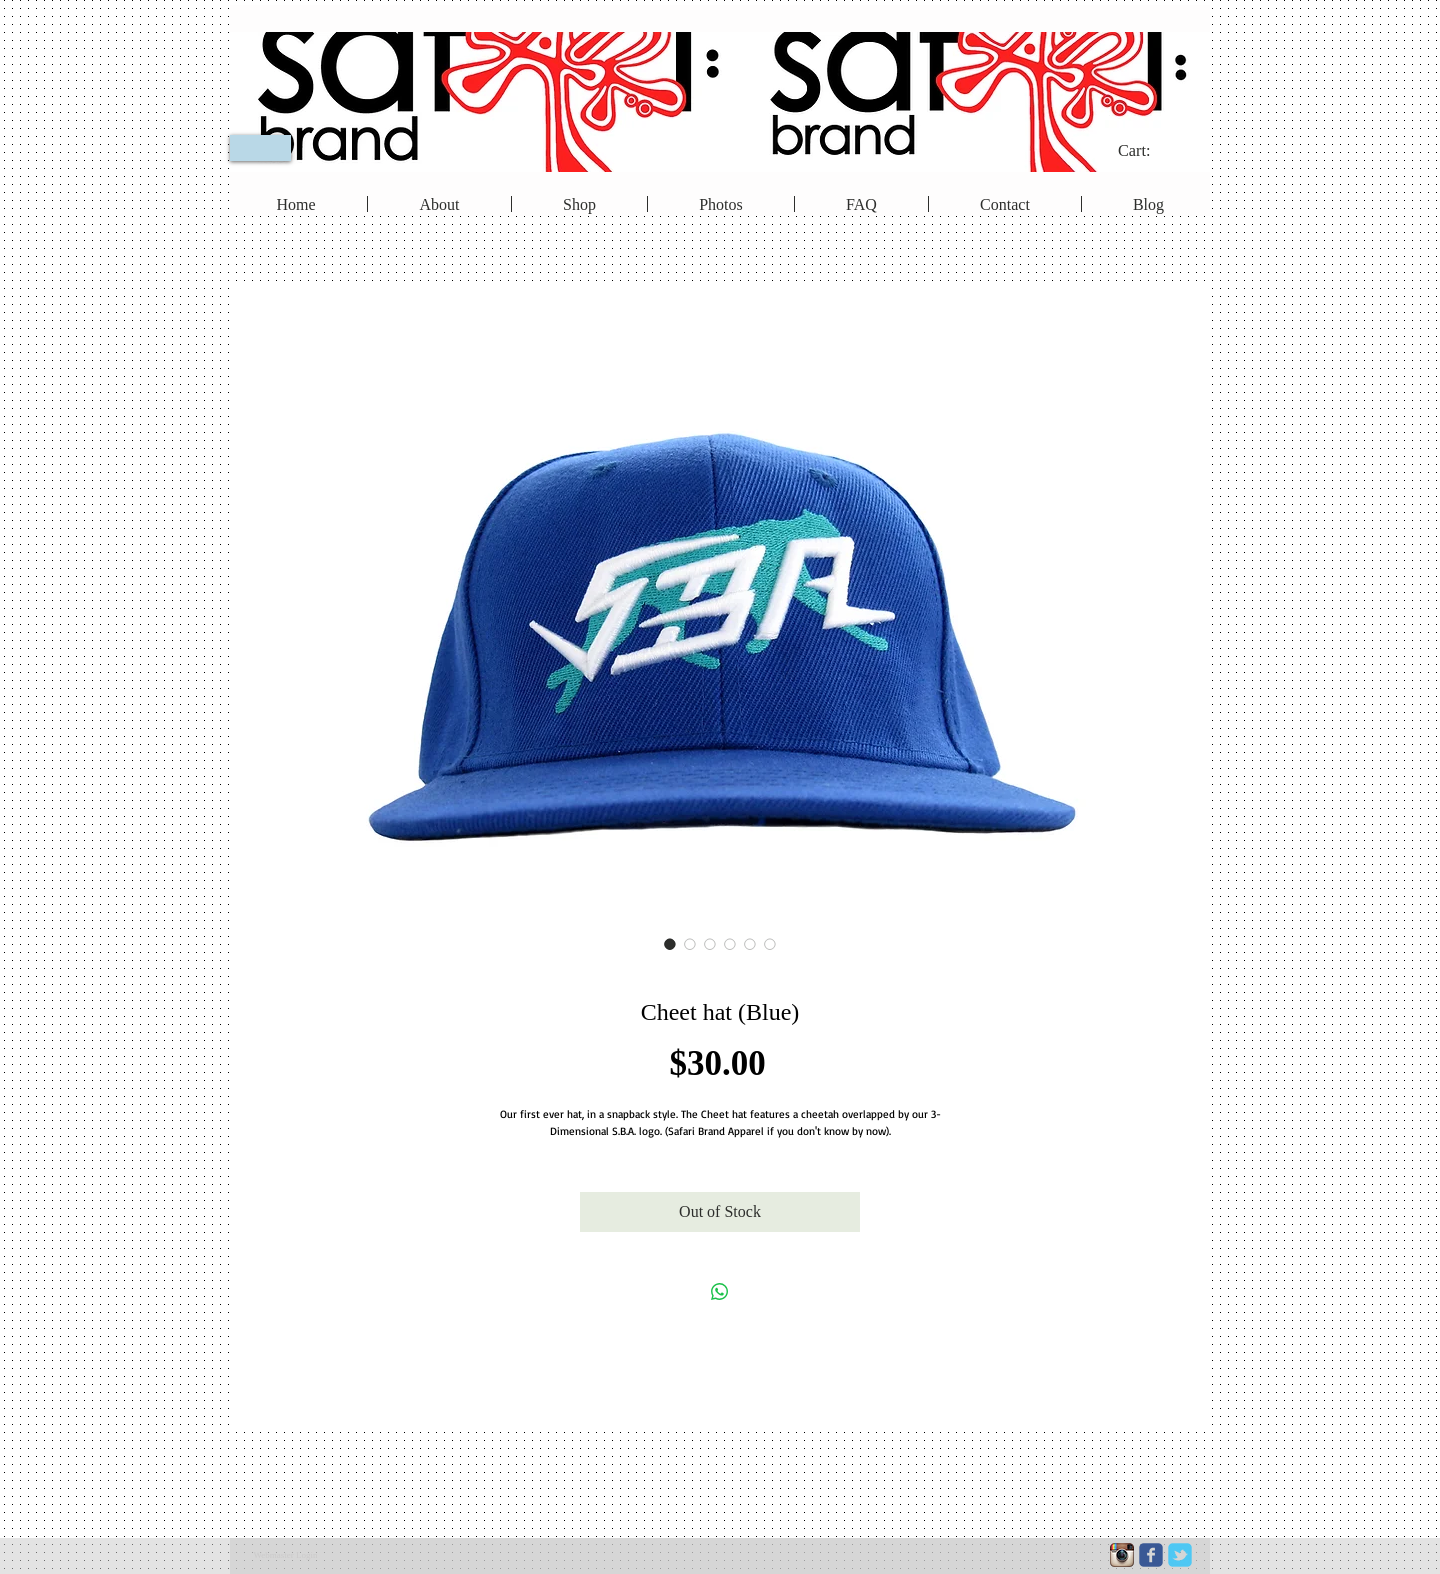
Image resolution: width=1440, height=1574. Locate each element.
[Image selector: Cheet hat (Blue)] (670, 944)
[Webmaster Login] (285, 1556)
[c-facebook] (1151, 1555)
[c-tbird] (1180, 1555)
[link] (1147, 150)
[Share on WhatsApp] (720, 1292)
